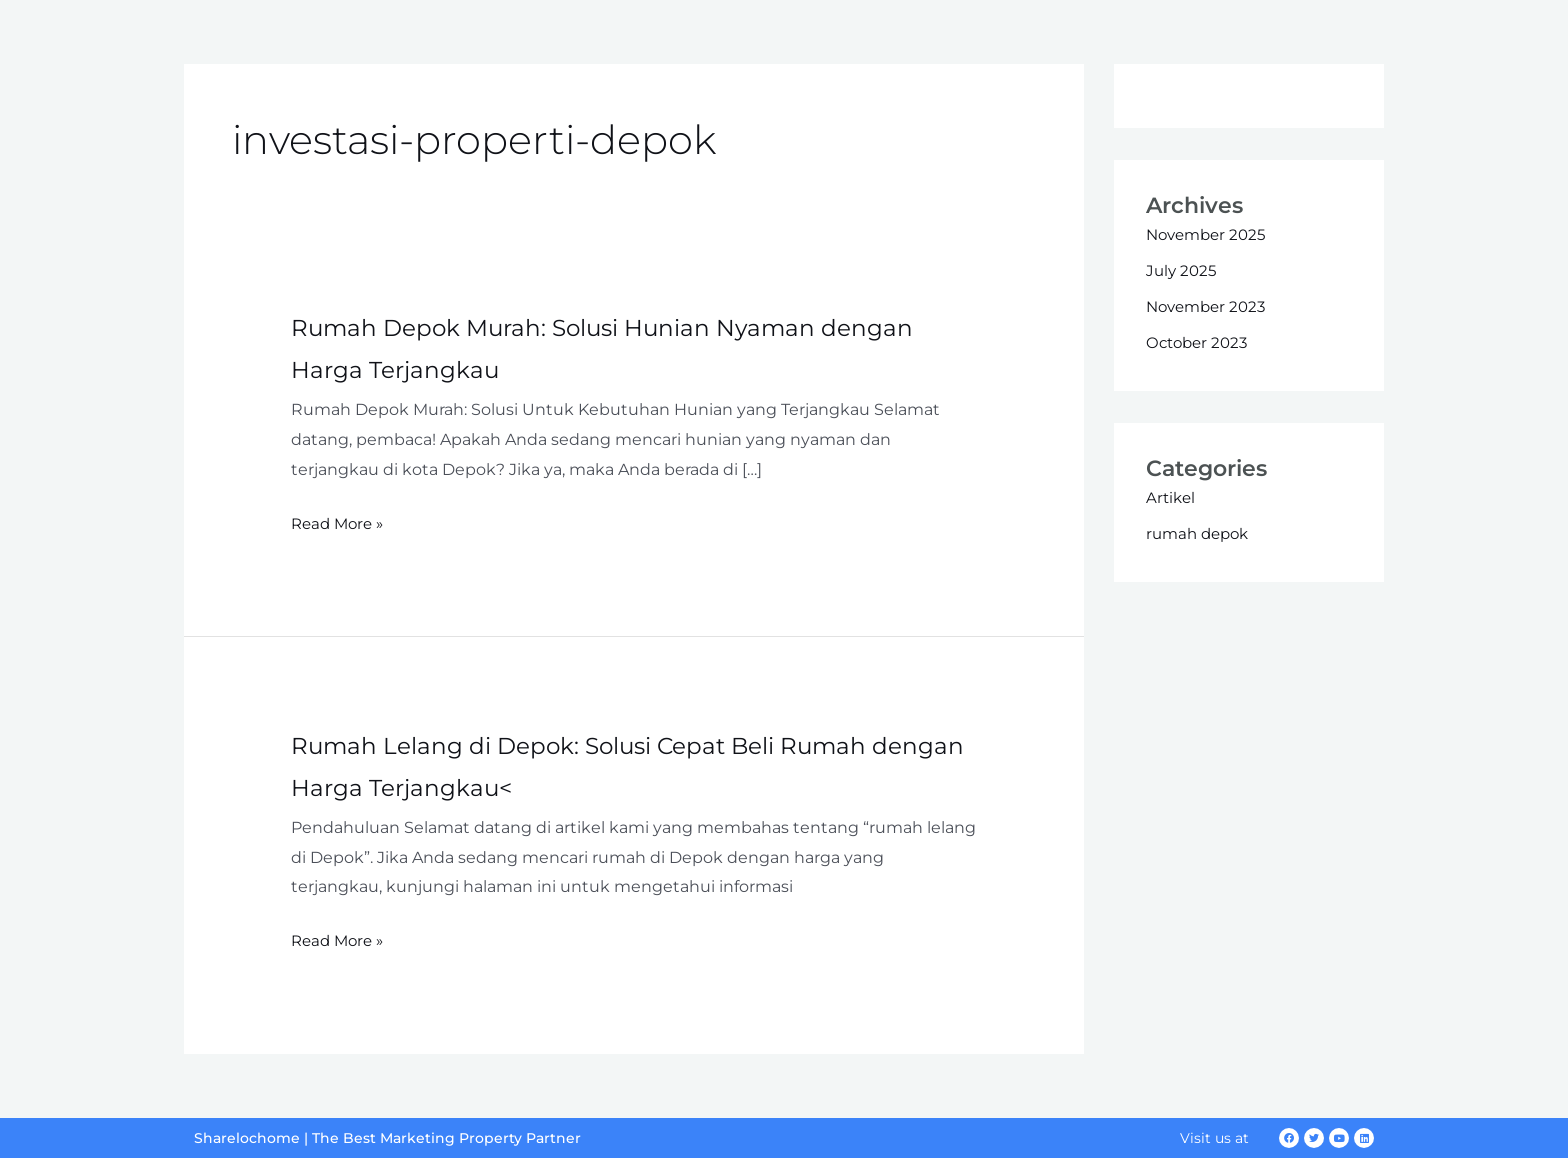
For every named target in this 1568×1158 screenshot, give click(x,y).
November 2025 (1210, 234)
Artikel (1172, 497)
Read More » (340, 524)
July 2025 (1183, 270)
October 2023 (1200, 342)
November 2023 (1210, 306)
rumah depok (1201, 533)
